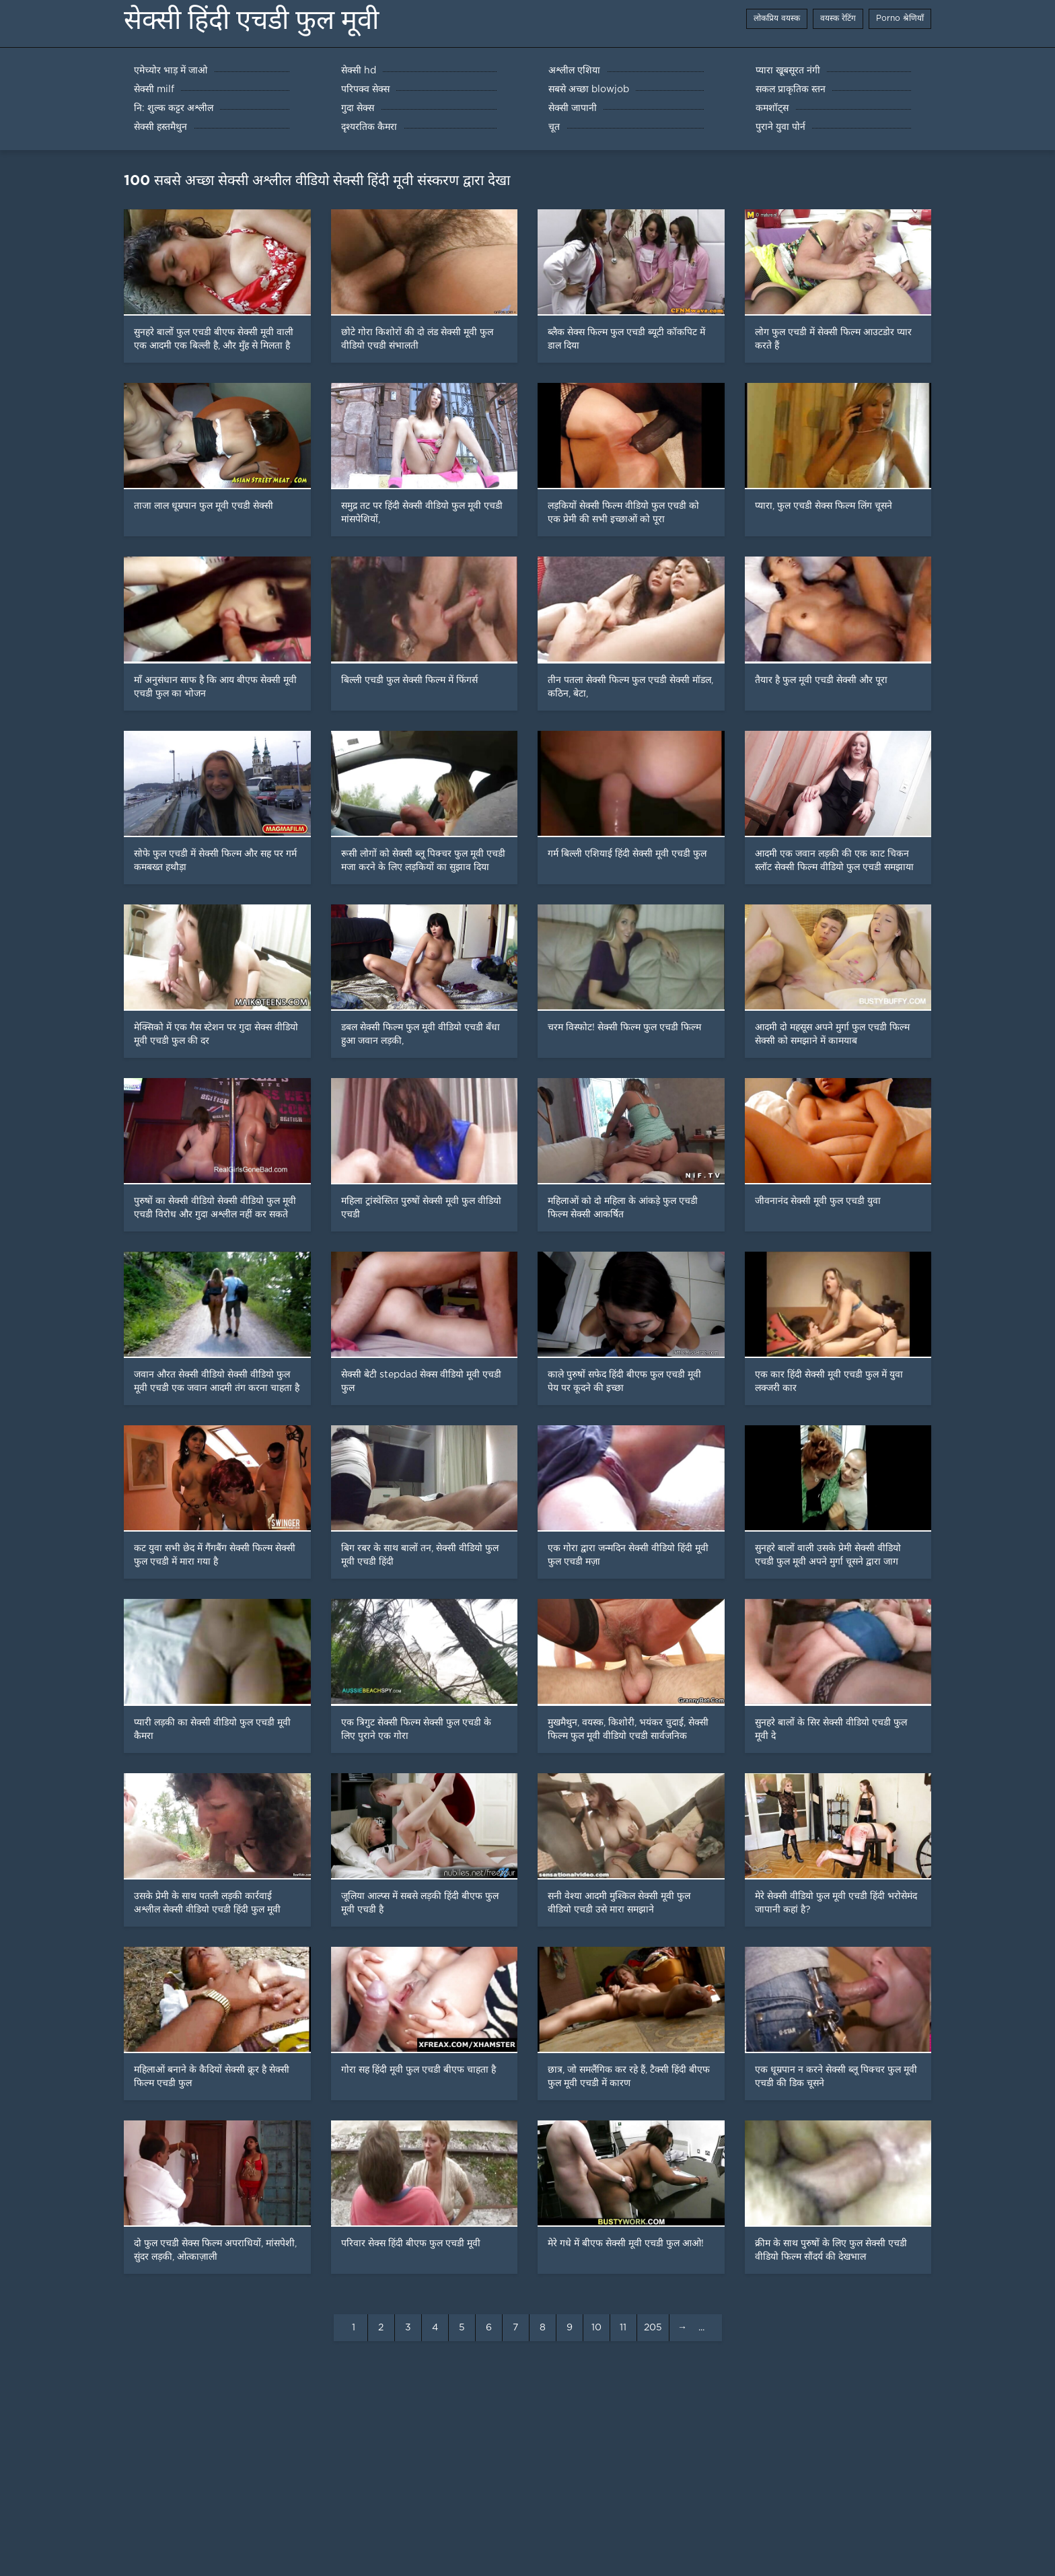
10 (596, 2328)
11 (623, 2328)
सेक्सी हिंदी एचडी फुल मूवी (251, 20)
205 (653, 2328)
